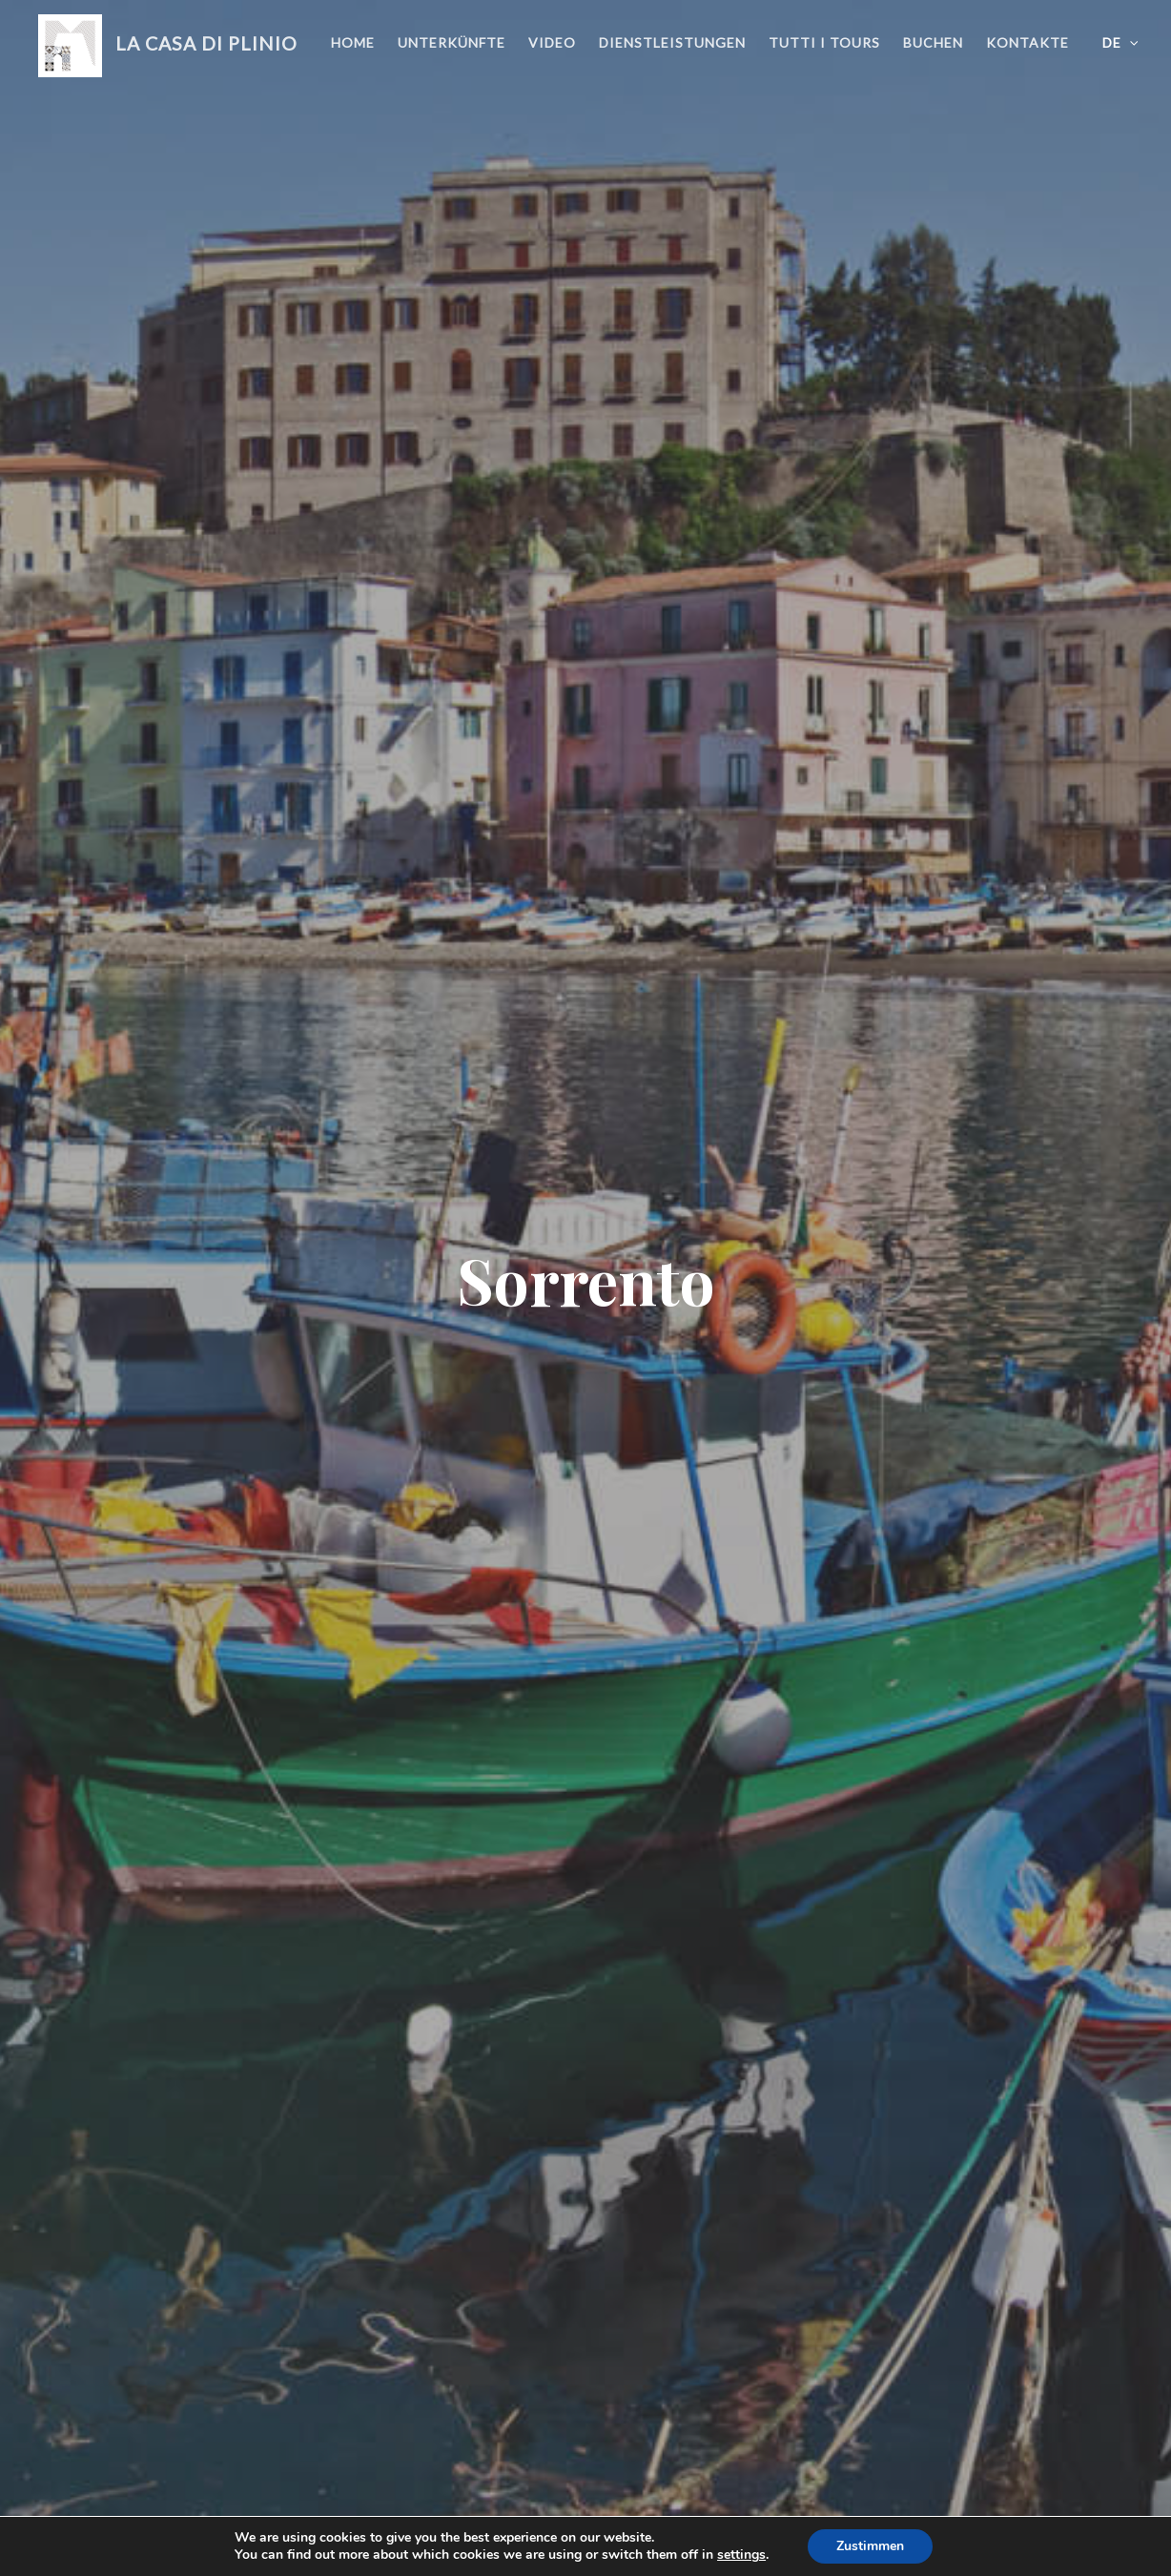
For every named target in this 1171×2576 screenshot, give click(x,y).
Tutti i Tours (824, 42)
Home (353, 42)
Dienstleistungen (672, 42)
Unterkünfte (451, 42)
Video (552, 42)
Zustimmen (870, 2546)
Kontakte (1027, 42)
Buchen (933, 42)
